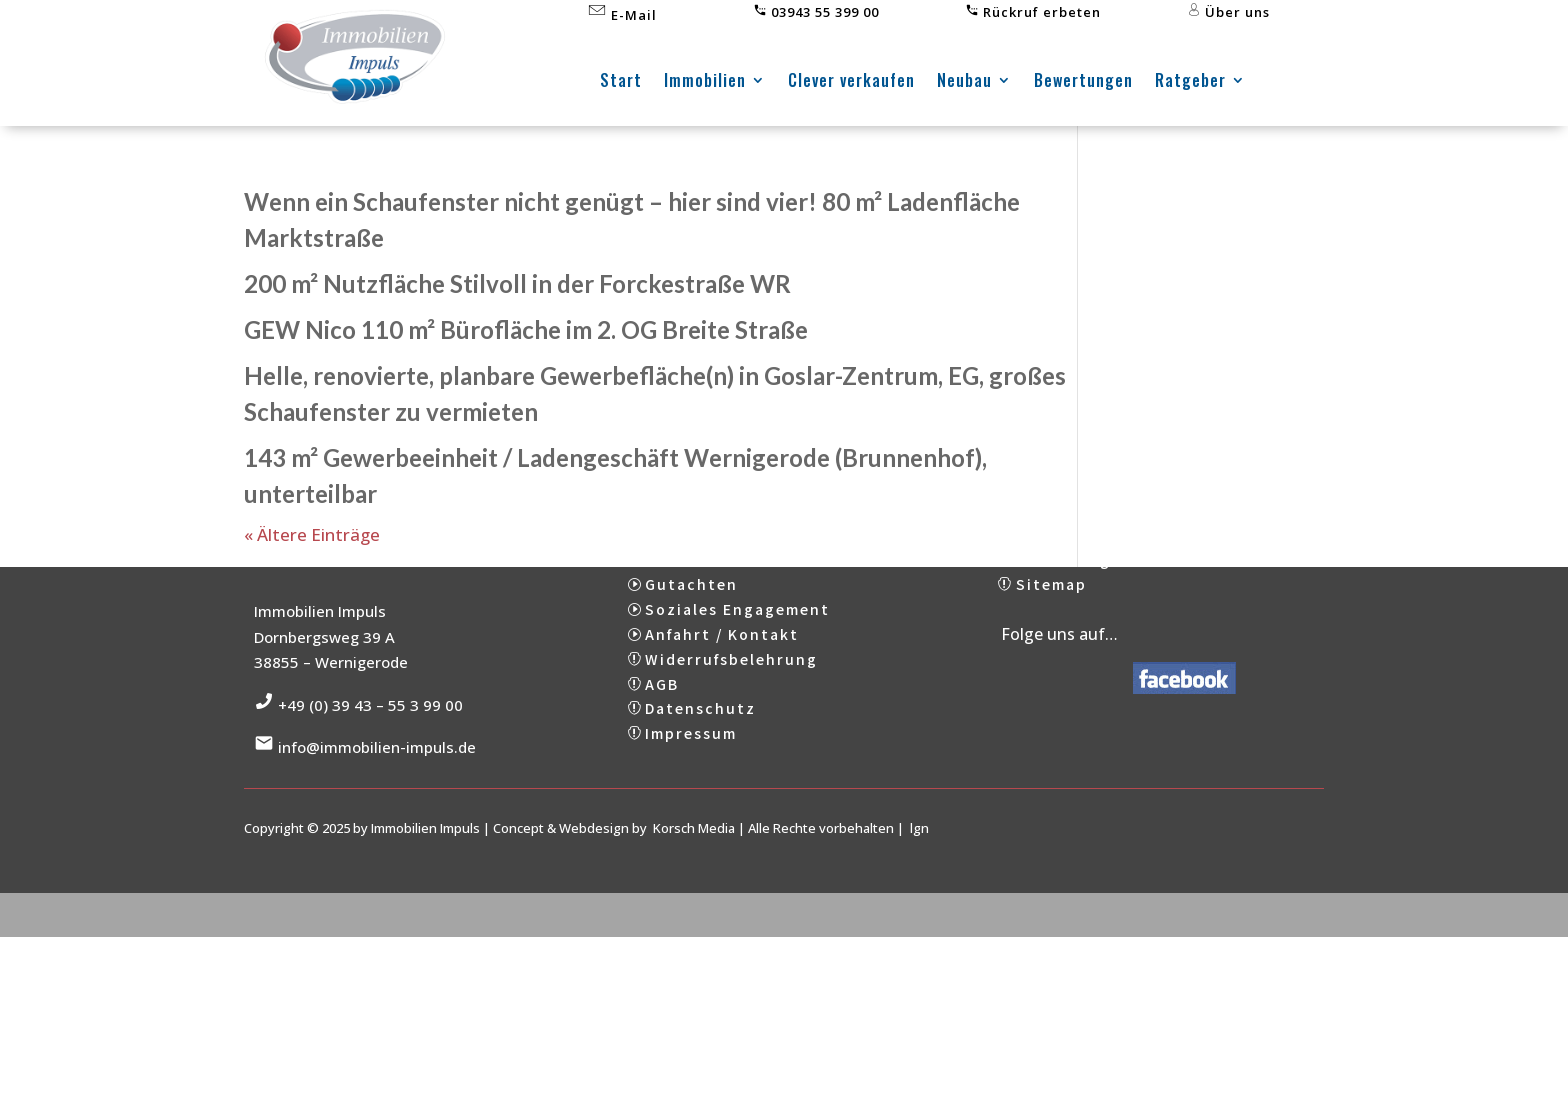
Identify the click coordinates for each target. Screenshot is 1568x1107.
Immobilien (705, 82)
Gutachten (691, 628)
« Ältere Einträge (312, 534)
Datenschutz (700, 752)
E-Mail (622, 15)
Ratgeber (1190, 82)
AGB (662, 727)
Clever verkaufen (851, 82)
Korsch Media (694, 872)
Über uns (1228, 12)
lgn (919, 872)
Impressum (691, 777)
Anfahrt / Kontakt (722, 678)
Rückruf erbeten (1033, 12)
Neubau (964, 82)
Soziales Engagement (737, 653)
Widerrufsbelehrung (731, 703)
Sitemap (1051, 628)
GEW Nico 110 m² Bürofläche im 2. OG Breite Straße (526, 329)
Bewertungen (1083, 82)
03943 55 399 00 (816, 12)
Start (621, 82)
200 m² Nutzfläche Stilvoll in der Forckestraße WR (517, 283)
